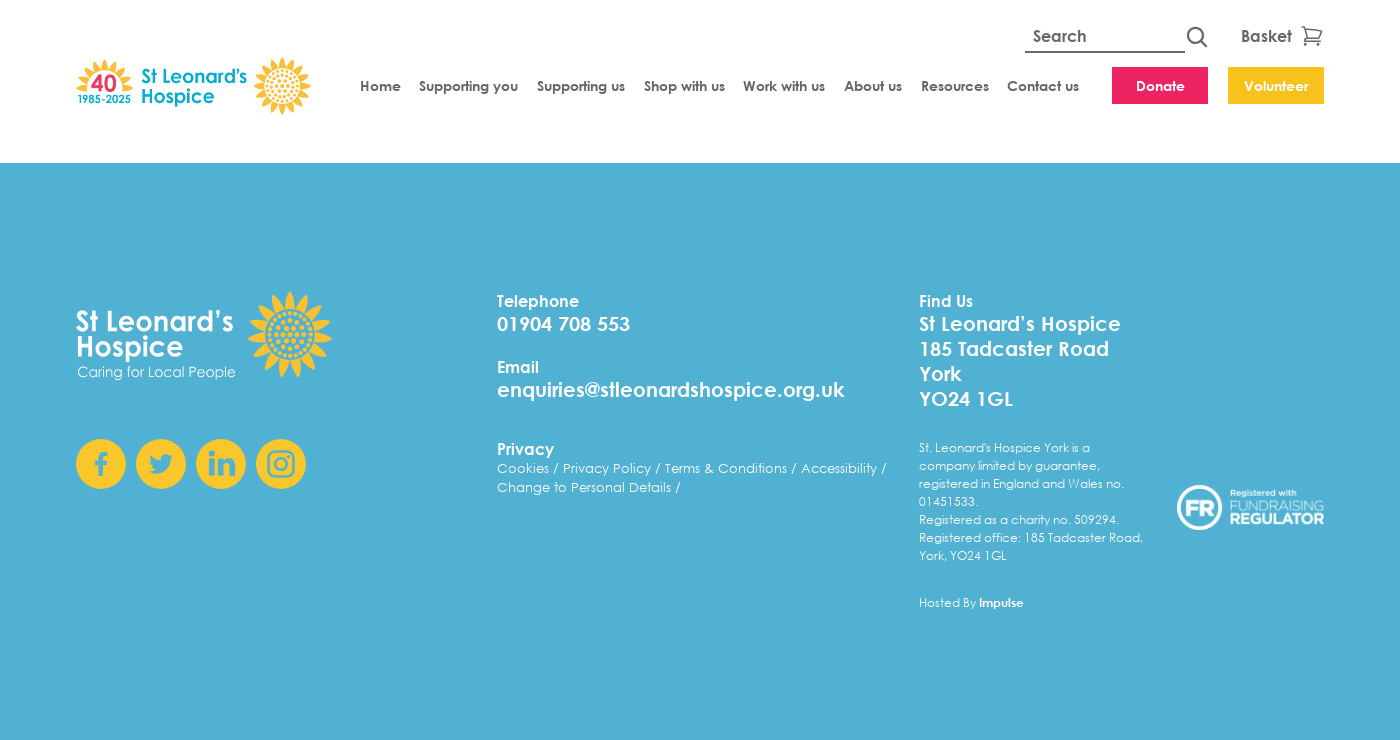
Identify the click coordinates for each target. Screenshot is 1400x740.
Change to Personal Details (586, 487)
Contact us (1043, 85)
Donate (1160, 85)
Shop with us (684, 85)
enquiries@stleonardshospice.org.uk (671, 389)
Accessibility (841, 468)
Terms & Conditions (728, 468)
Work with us (784, 85)
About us (873, 85)
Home (380, 85)
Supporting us (581, 85)
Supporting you (468, 85)
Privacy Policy (609, 468)
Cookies (525, 468)
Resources (955, 85)
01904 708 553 (563, 323)
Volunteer (1276, 85)
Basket (1282, 36)
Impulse (1001, 602)
